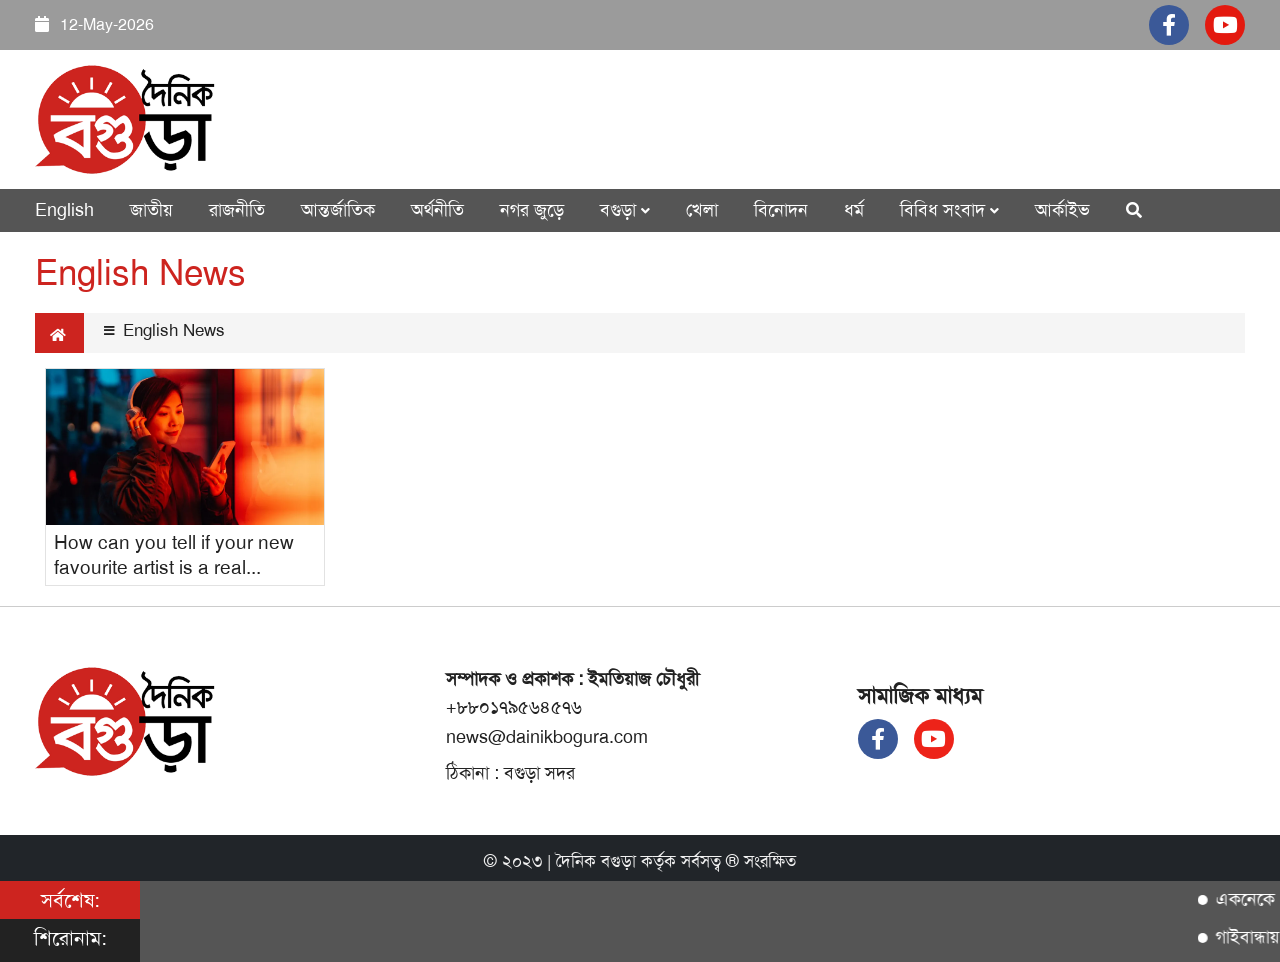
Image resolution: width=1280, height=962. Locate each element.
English (64, 210)
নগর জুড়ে (532, 210)
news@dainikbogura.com (547, 737)
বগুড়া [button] (625, 210)
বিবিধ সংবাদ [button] (949, 210)
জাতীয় (151, 210)
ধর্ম (854, 210)
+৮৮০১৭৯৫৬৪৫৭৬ (514, 707)
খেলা (702, 210)
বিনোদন (781, 210)
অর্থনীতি (437, 210)
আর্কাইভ (1062, 210)
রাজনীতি (237, 210)
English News (164, 330)
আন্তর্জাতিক (338, 210)
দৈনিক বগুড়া (596, 861)
